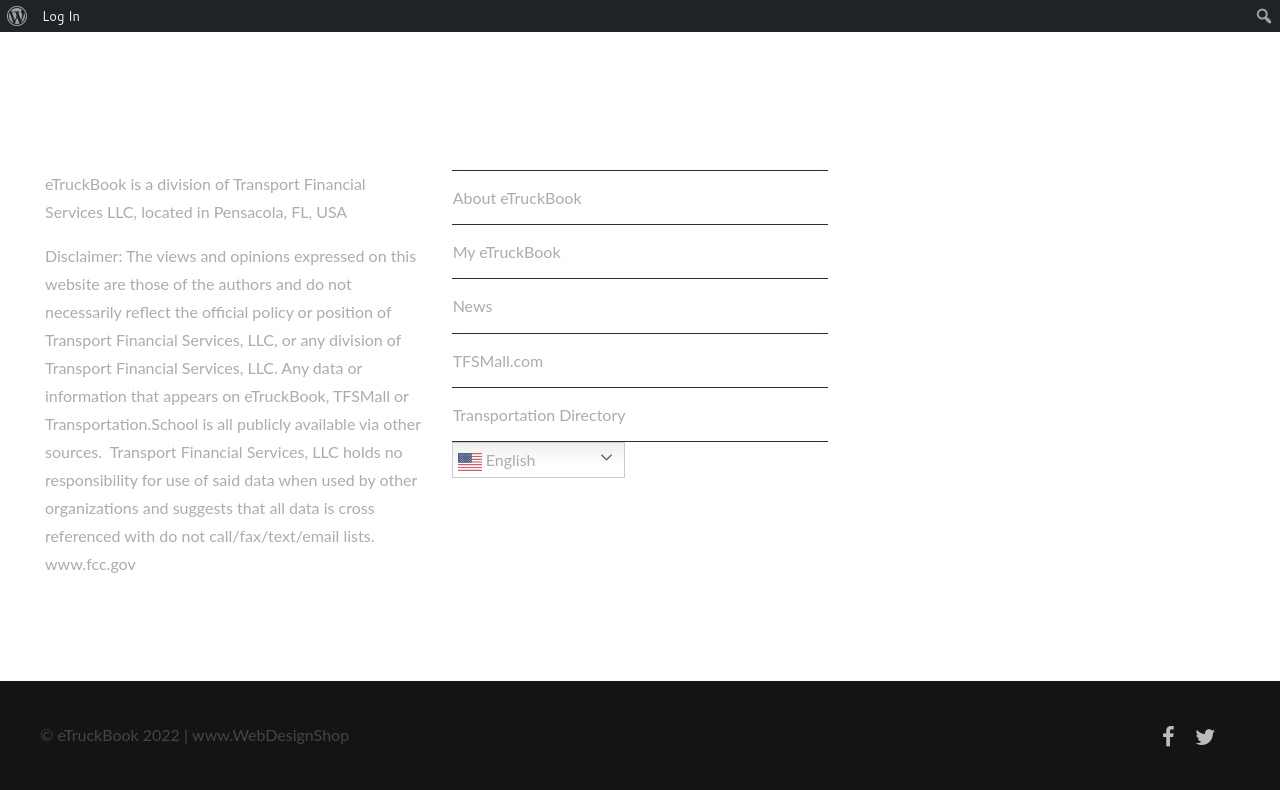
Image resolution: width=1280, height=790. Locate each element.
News (473, 305)
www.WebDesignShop (270, 734)
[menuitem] (17, 16)
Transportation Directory (539, 414)
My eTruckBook (507, 251)
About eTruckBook (517, 197)
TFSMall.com (498, 360)
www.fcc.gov (90, 563)
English (497, 462)
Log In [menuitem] (61, 16)
